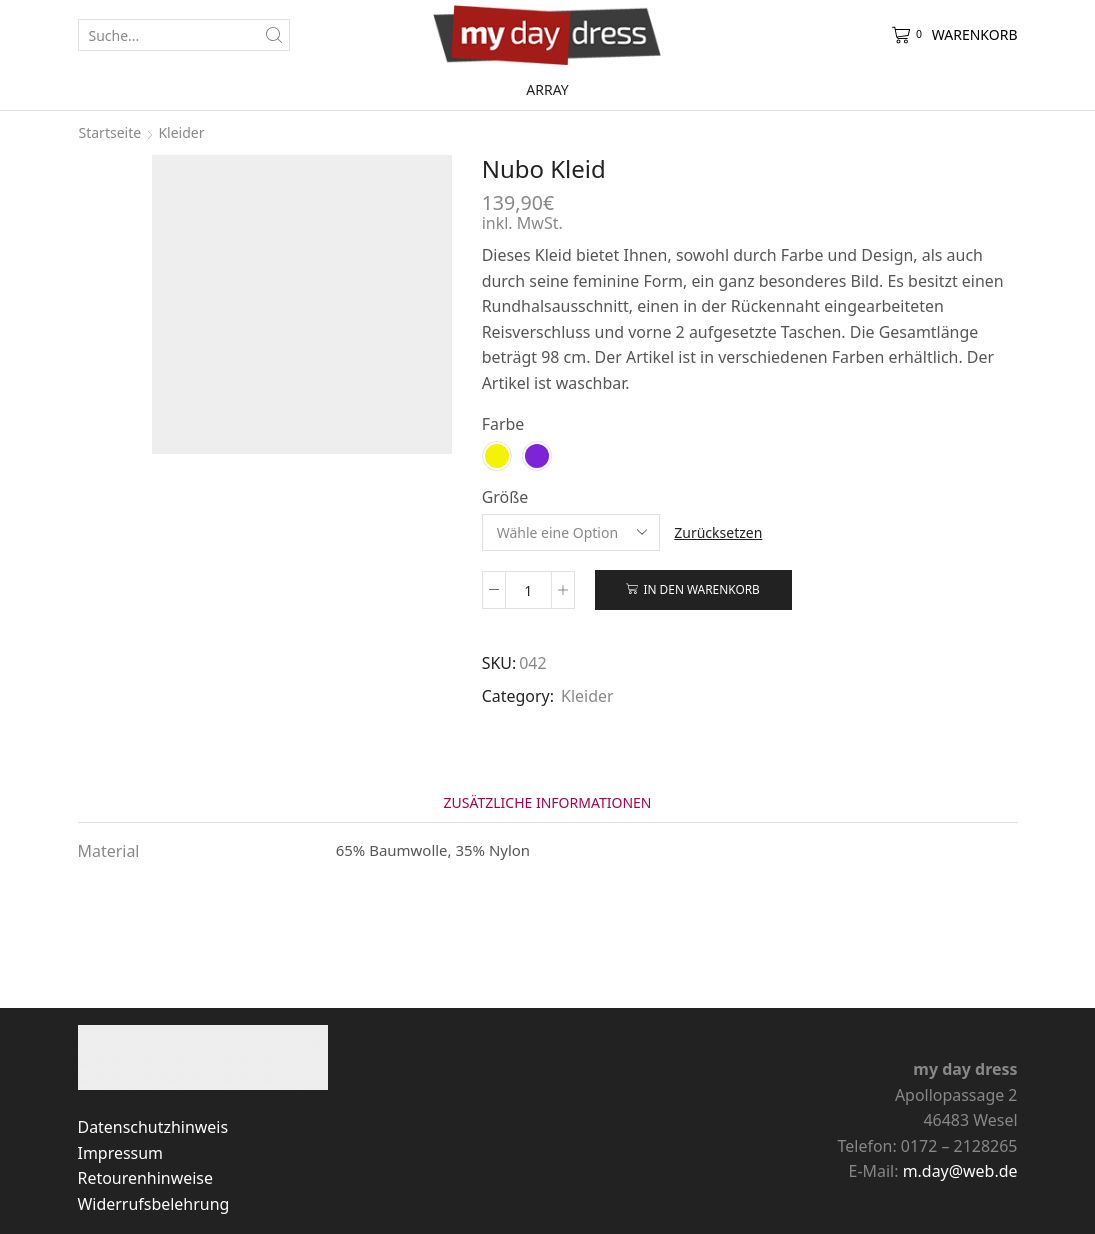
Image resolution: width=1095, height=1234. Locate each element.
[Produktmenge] (528, 590)
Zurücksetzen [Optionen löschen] (718, 532)
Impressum (120, 1153)
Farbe (503, 424)
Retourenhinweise (145, 1178)
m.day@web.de (960, 1171)
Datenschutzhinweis (153, 1127)
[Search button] (274, 35)
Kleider (181, 132)
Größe (505, 497)
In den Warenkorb (701, 589)
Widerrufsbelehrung (154, 1204)
